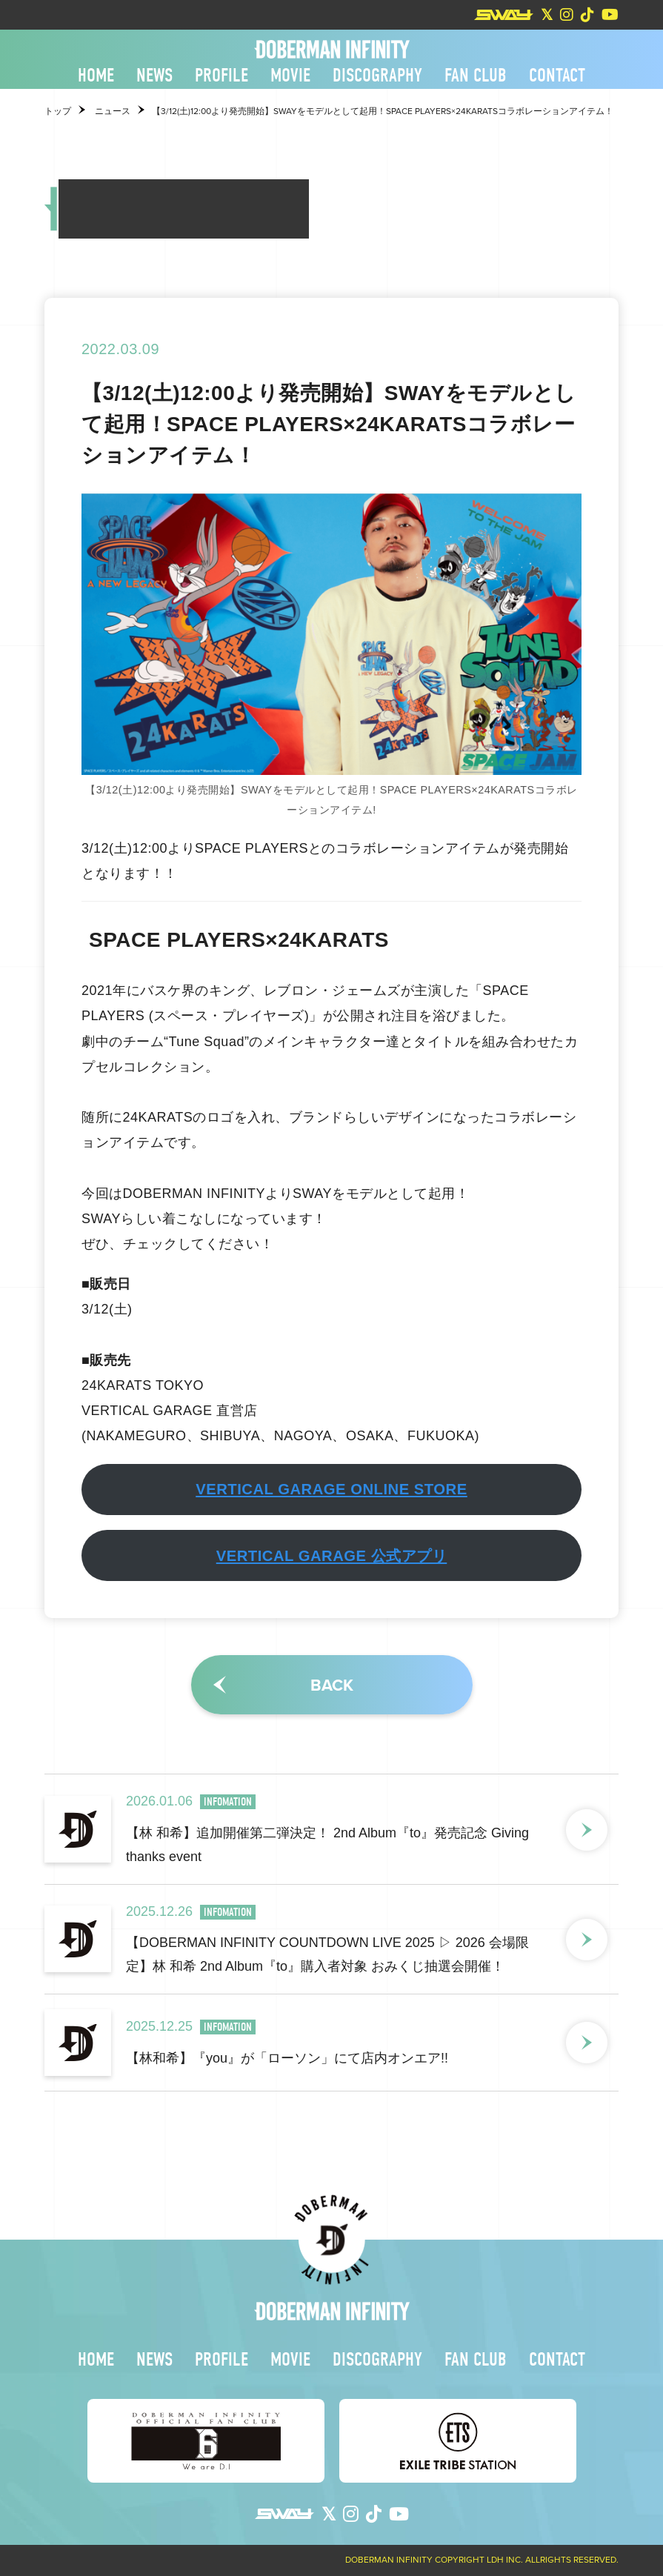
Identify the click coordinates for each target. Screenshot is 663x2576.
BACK (331, 1685)
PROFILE (221, 75)
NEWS (154, 75)
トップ (57, 111)
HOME (96, 75)
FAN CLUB (475, 75)
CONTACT (557, 75)
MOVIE (290, 75)
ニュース (112, 111)
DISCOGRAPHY (377, 75)
